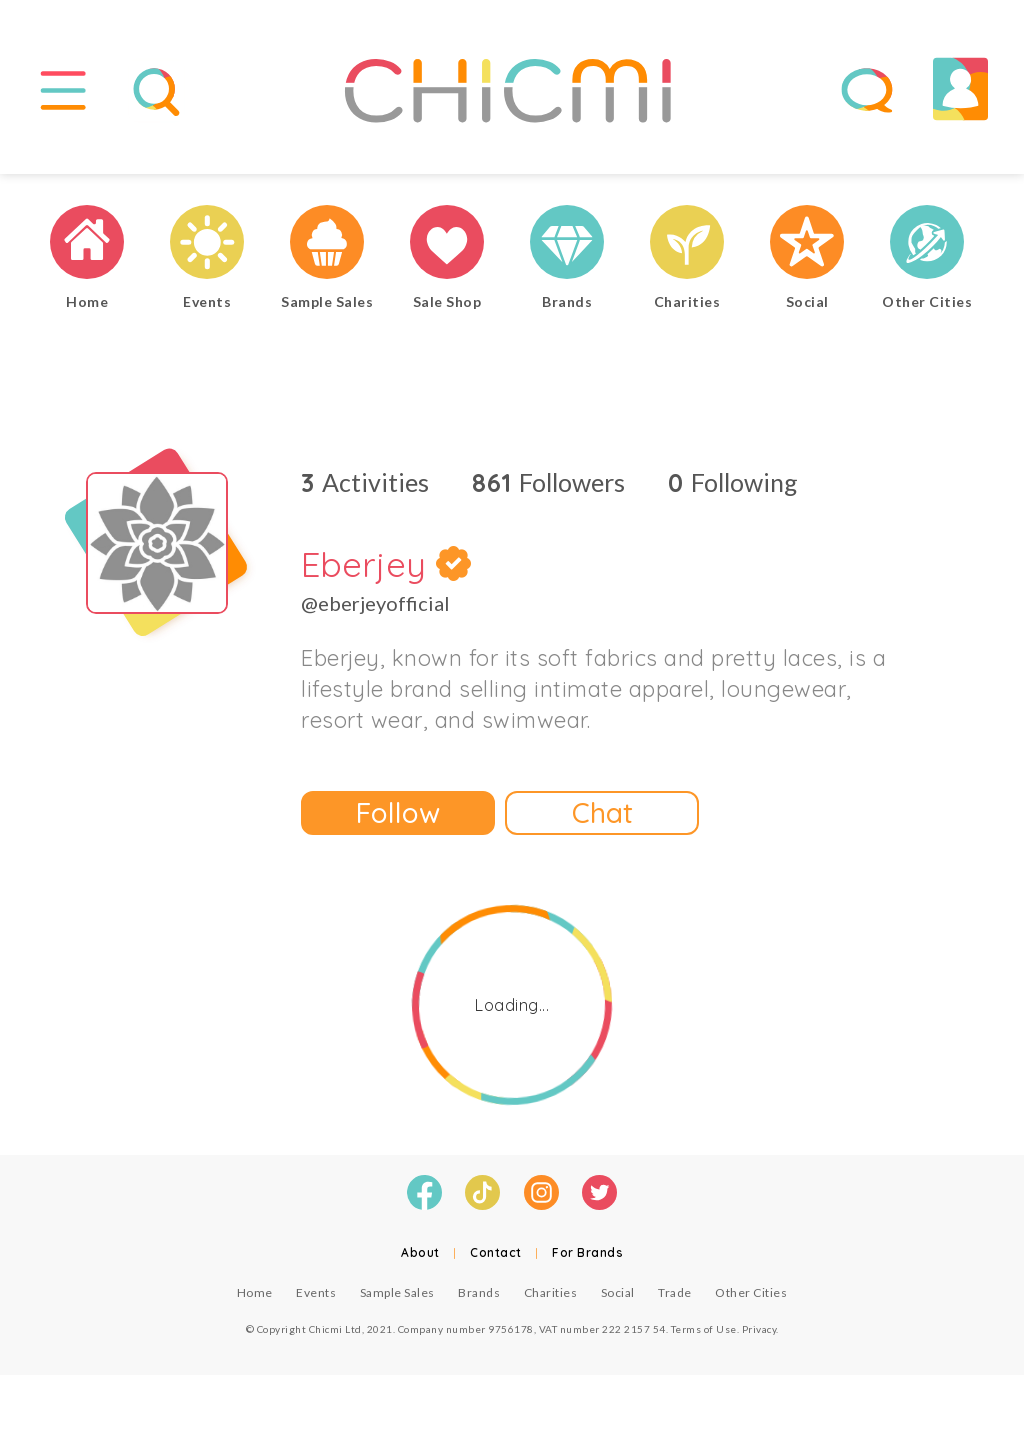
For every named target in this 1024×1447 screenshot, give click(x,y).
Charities (551, 1294)
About (420, 1254)
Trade (675, 1294)
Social (618, 1294)
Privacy (759, 1331)
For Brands (587, 1254)
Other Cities (751, 1294)
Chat (602, 815)
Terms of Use (704, 1331)
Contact (496, 1254)
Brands (479, 1294)
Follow (398, 815)
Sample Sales (397, 1294)
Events (316, 1294)
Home (255, 1294)
